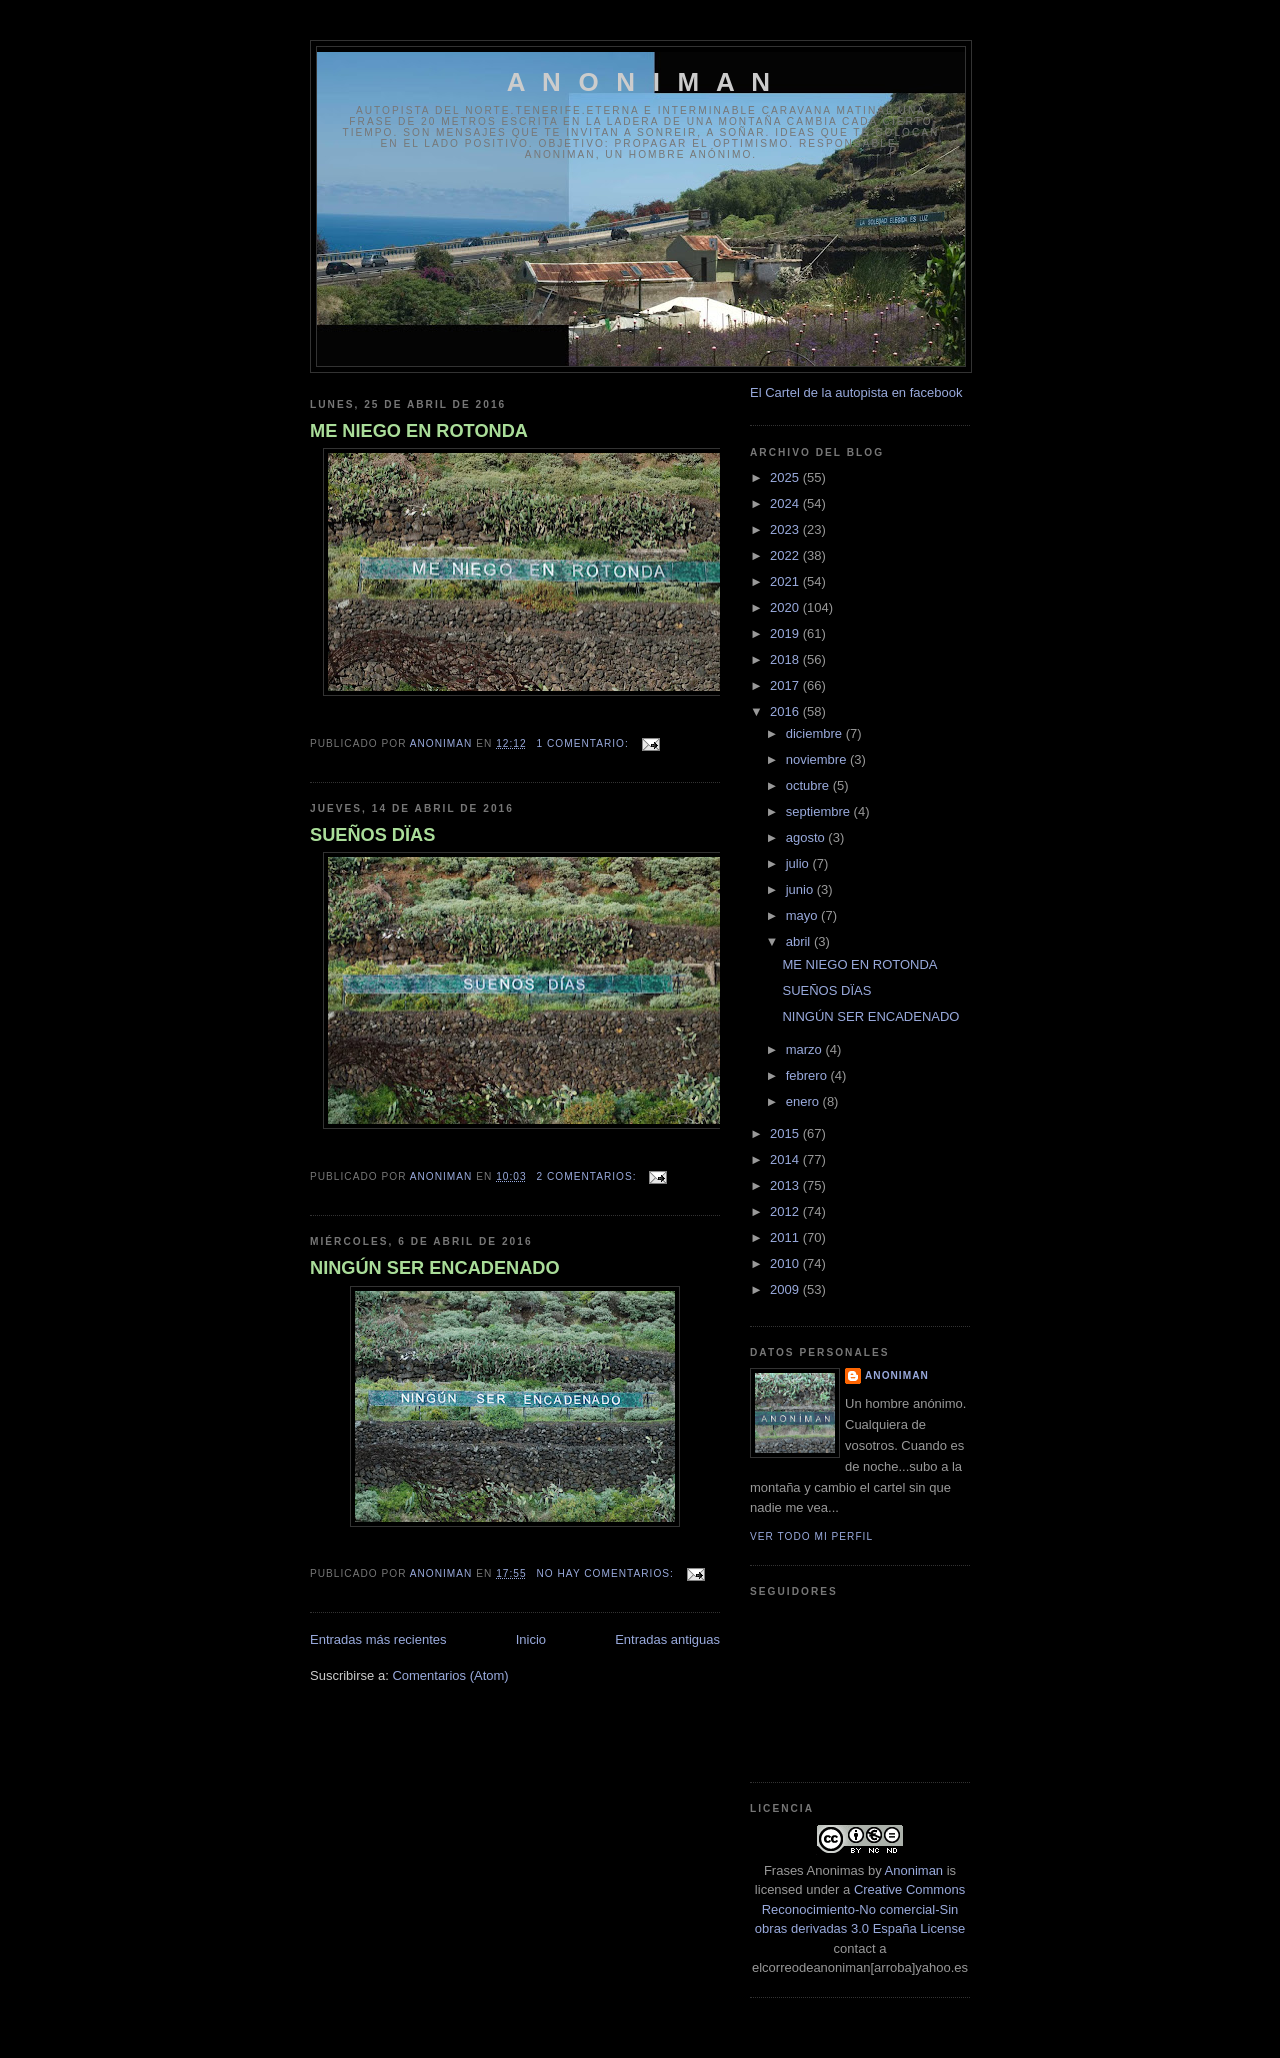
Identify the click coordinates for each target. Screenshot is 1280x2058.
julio (799, 863)
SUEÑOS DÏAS (372, 835)
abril (800, 941)
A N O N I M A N (641, 82)
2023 (786, 529)
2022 (786, 555)
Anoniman (914, 1870)
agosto (807, 837)
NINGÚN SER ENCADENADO (435, 1268)
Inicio (531, 1639)
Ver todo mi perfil (811, 1536)
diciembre (816, 733)
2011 (786, 1237)
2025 (786, 477)
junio (801, 889)
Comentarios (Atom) (450, 1675)
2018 (786, 659)
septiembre (820, 811)
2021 (786, 581)
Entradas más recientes (378, 1639)
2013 (786, 1185)
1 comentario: (585, 743)
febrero (808, 1075)
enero (804, 1101)
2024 (786, 503)
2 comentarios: (589, 1176)
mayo (803, 915)
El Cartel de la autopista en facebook (856, 392)
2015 (786, 1133)
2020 (786, 607)
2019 (786, 633)
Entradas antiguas (667, 1639)
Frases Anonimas (814, 1870)
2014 (786, 1159)
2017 (786, 685)
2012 (786, 1211)
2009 (786, 1289)
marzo (806, 1049)
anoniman (897, 1375)
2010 (786, 1263)
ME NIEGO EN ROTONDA (419, 431)
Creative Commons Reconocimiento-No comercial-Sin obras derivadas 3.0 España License (860, 1909)
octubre (809, 785)
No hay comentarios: (607, 1573)
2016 (786, 711)
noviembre (818, 759)
